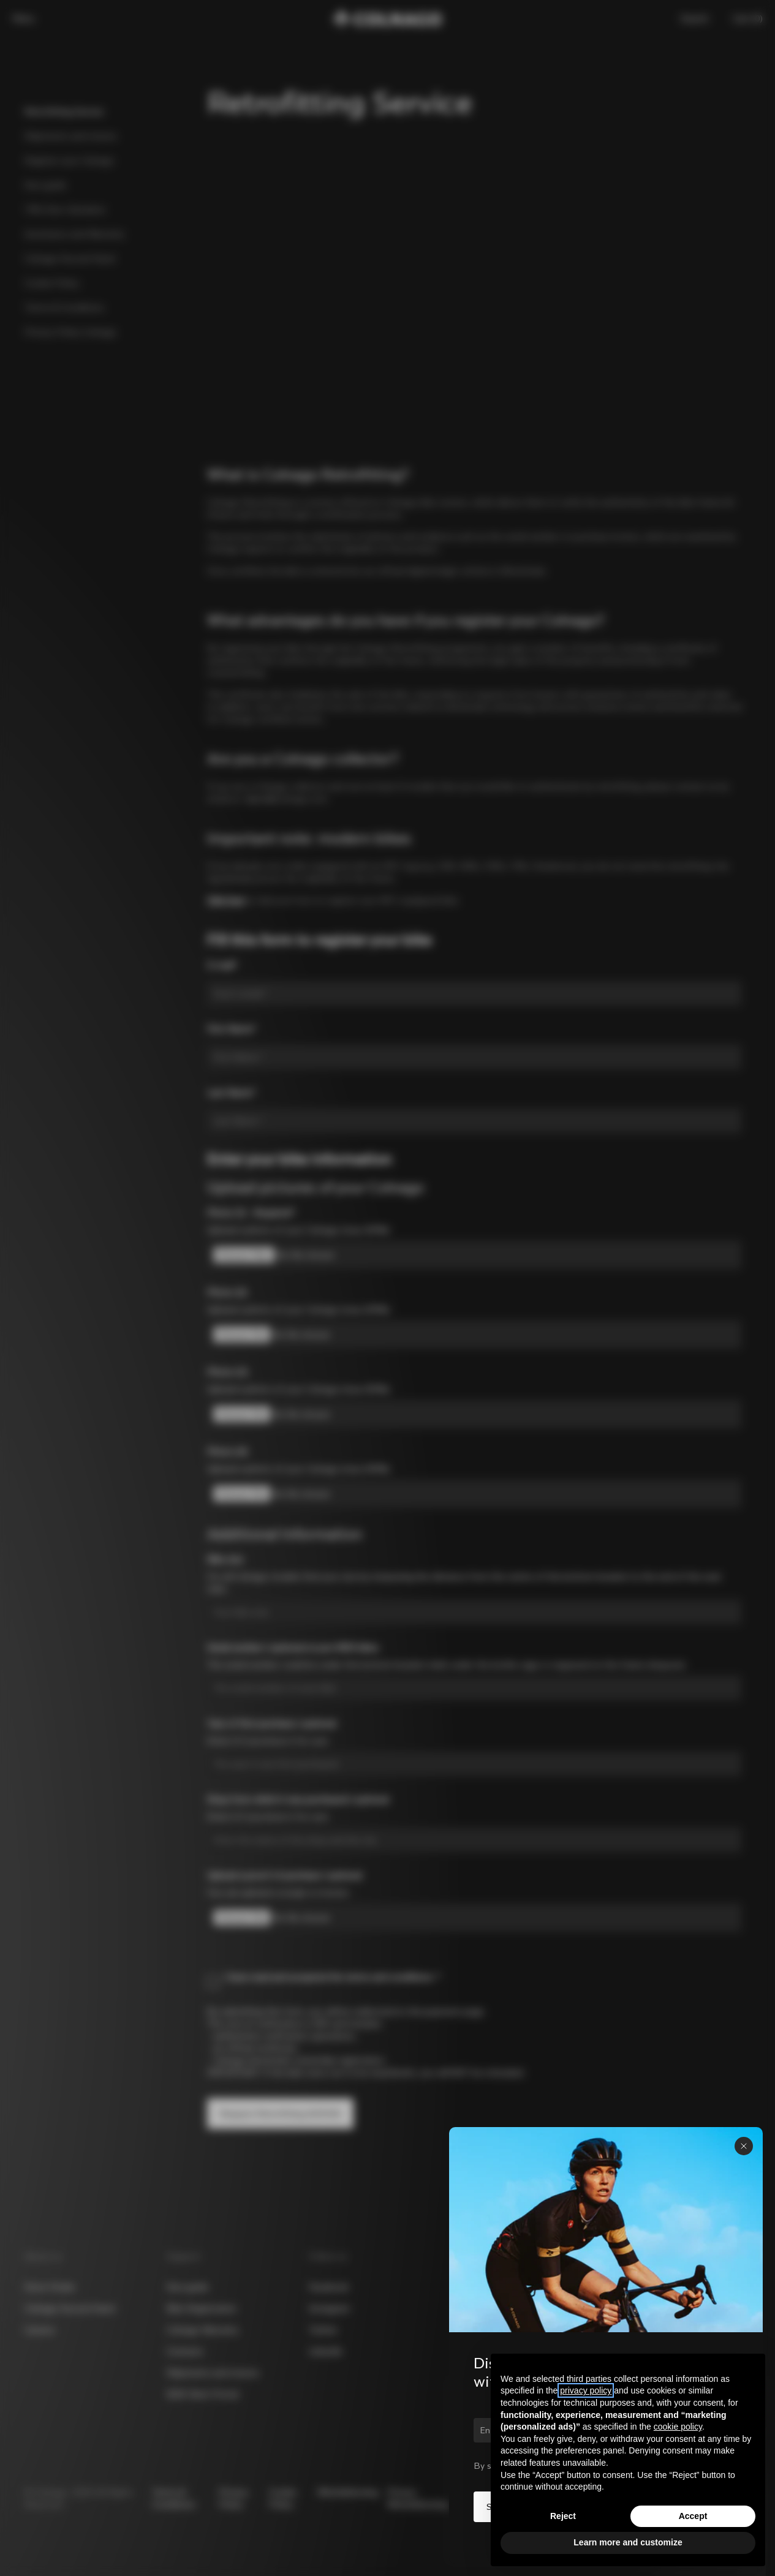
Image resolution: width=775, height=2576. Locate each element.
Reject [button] (563, 2516)
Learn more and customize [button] (627, 2542)
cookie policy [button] (678, 2426)
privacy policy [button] (585, 2390)
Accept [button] (693, 2516)
